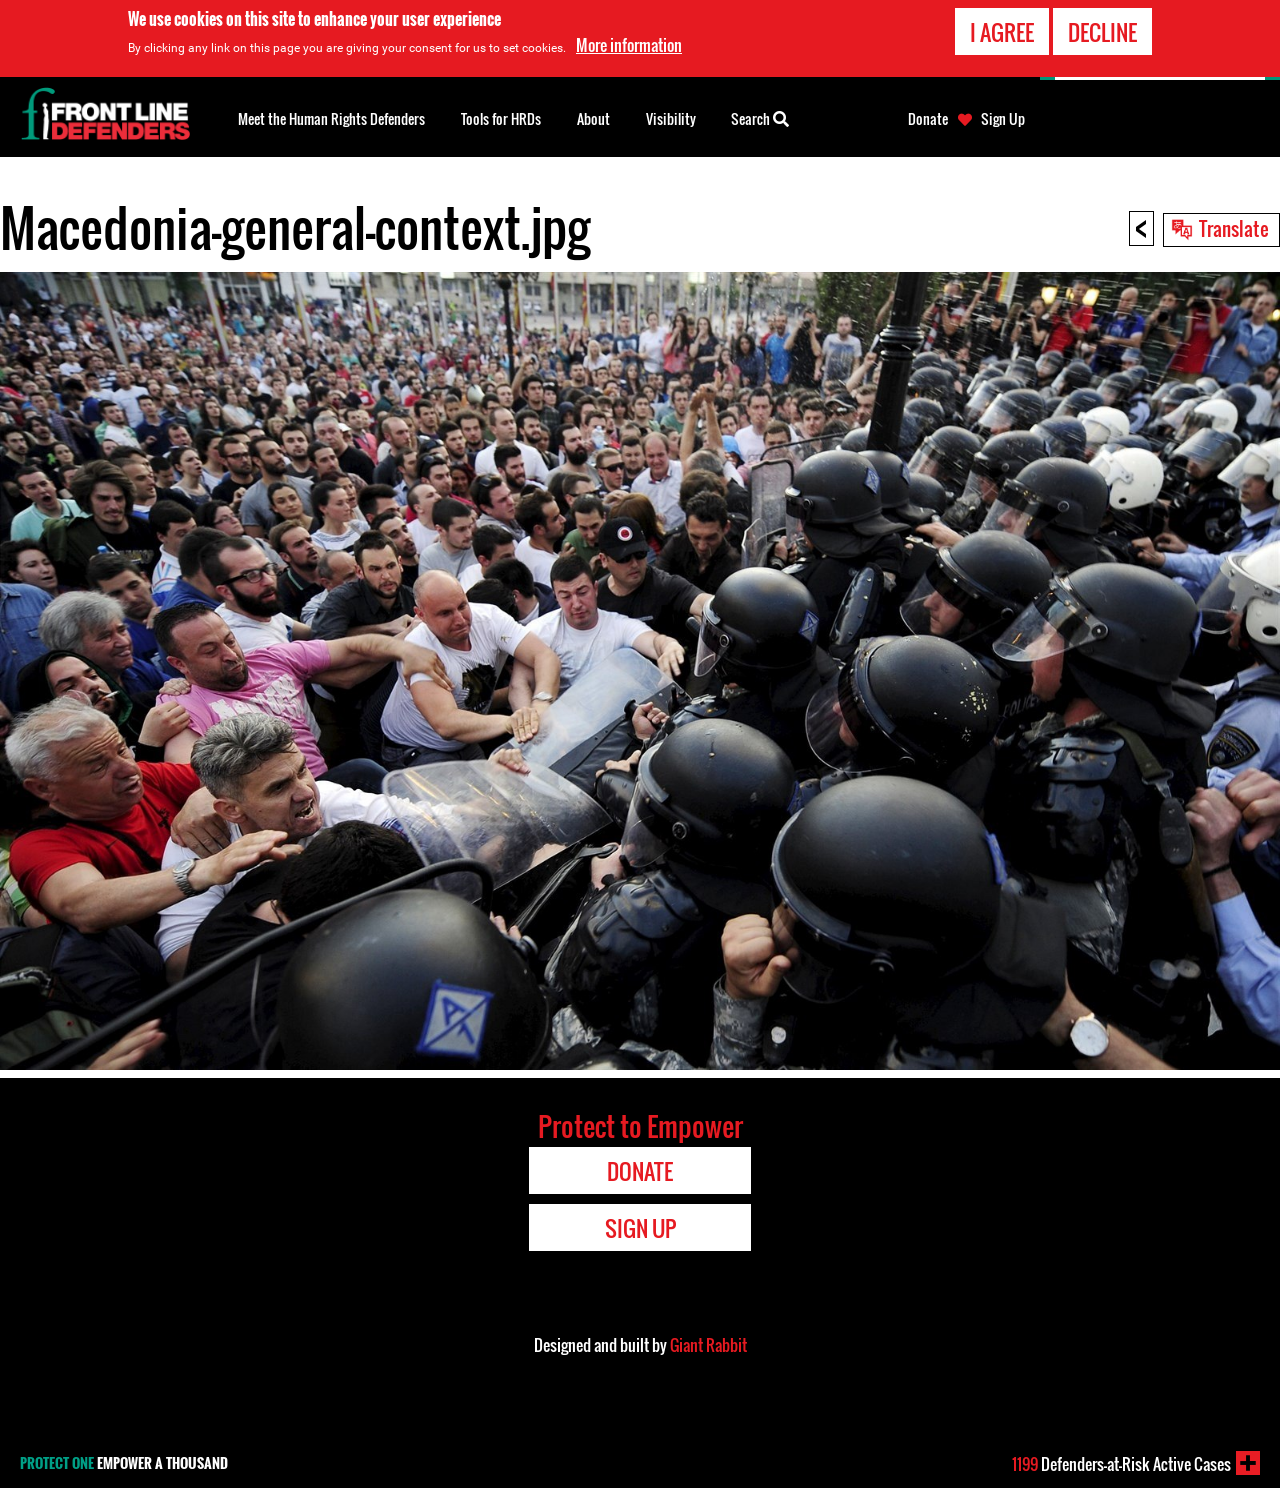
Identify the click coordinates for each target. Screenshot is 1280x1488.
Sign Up (1003, 119)
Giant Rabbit (708, 1345)
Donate (928, 119)
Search (760, 117)
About (593, 118)
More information (629, 45)
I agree (1002, 32)
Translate (1234, 228)
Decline (1102, 32)
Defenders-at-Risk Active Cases (1121, 1464)
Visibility (671, 118)
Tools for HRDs (501, 118)
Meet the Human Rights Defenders (331, 118)
